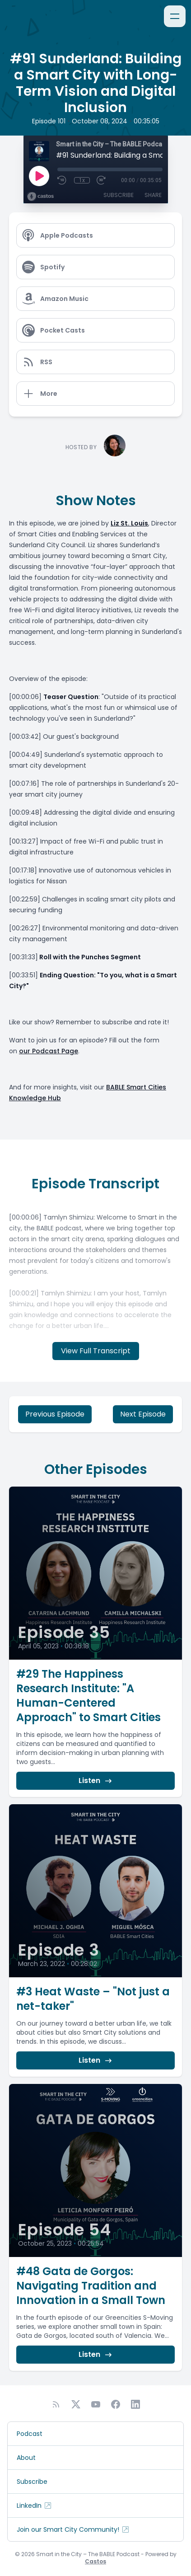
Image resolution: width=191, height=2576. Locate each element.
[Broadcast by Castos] (40, 196)
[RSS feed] (56, 2404)
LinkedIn (34, 2505)
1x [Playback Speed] (82, 180)
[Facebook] (115, 2404)
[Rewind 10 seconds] (62, 180)
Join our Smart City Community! (73, 2529)
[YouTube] (96, 2404)
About (26, 2457)
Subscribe (118, 195)
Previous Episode (54, 1414)
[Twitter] (76, 2404)
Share (153, 195)
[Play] (39, 176)
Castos (95, 2561)
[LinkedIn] (135, 2404)
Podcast (29, 2433)
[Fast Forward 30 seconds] (102, 180)
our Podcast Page (48, 1051)
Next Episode (143, 1414)
